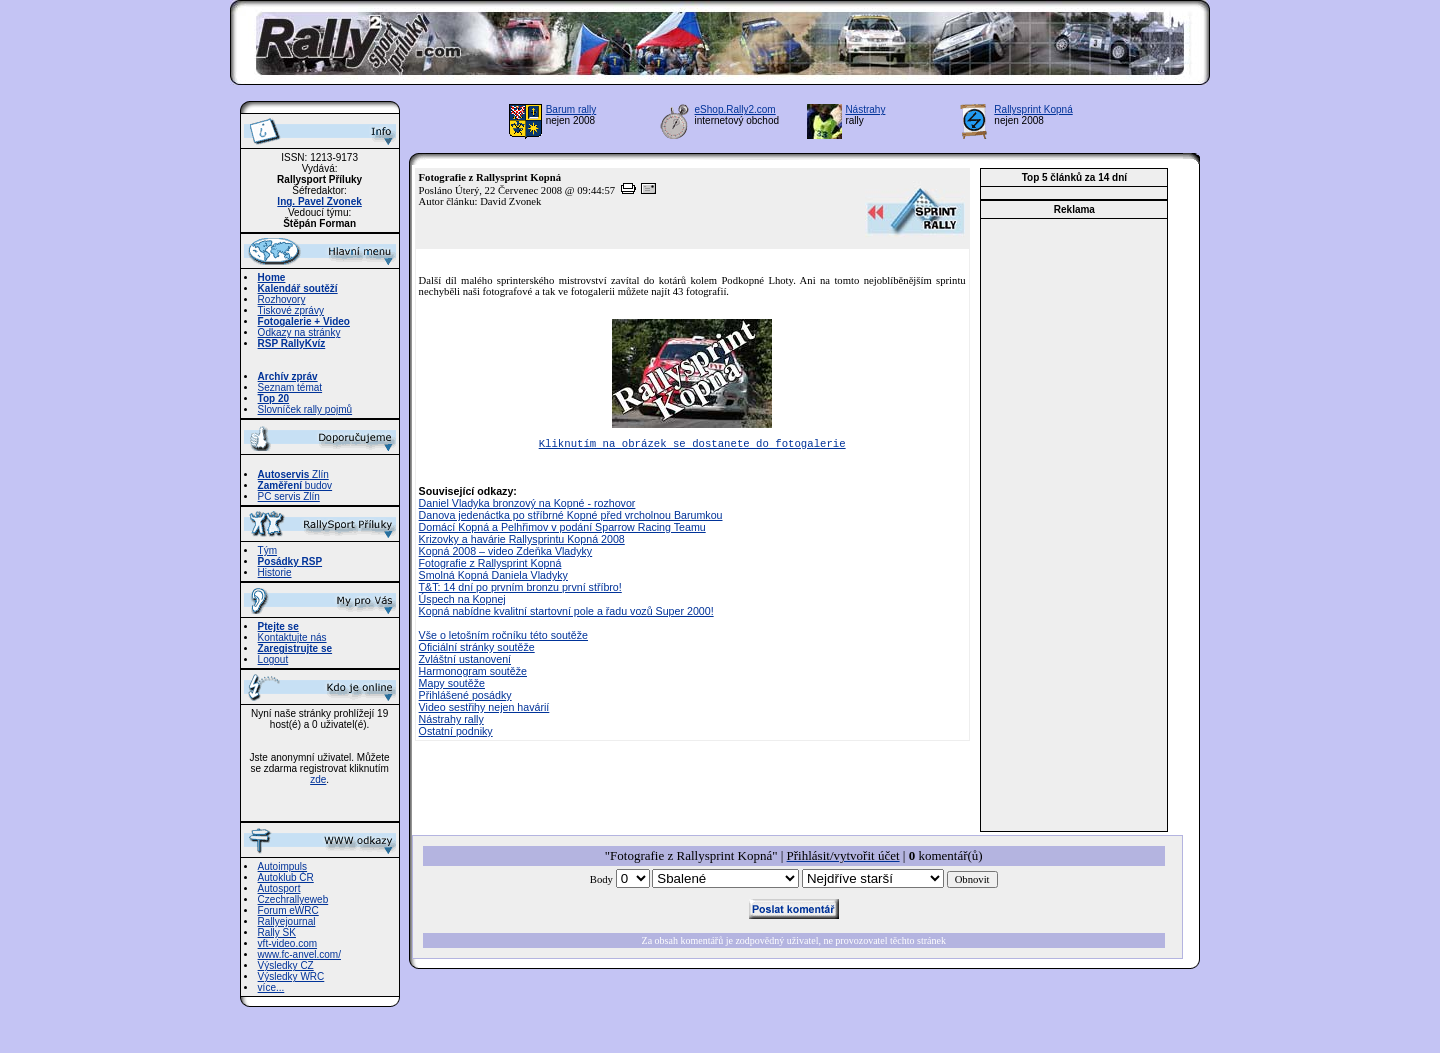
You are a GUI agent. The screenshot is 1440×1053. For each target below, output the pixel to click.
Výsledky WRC (291, 976)
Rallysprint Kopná (1033, 109)
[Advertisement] (1074, 525)
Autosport (279, 888)
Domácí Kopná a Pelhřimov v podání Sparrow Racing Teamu (562, 529)
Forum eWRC (288, 910)
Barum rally (571, 109)
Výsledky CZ (286, 965)
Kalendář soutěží (298, 288)
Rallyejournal (287, 921)
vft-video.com (287, 943)
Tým (267, 550)
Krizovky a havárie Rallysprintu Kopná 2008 (522, 541)
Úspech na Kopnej (462, 601)
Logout (273, 659)
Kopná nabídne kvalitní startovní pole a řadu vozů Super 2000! (566, 613)
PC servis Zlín (289, 496)
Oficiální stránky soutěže (477, 649)
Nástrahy (865, 109)
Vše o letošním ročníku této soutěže (503, 637)
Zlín (293, 474)
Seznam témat (290, 387)
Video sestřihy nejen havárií (484, 709)
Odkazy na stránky (299, 332)
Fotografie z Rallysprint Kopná (490, 565)
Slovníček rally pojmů (305, 409)
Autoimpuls (282, 866)
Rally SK (277, 932)
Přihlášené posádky (465, 697)
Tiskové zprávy (291, 310)
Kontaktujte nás (292, 637)
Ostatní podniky (456, 733)
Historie (275, 572)
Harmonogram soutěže (473, 673)
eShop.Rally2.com (735, 109)
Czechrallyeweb (293, 899)
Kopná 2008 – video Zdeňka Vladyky (506, 553)
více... (271, 987)
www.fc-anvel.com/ (299, 954)
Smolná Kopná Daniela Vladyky (493, 577)
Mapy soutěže (452, 685)
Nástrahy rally (451, 721)
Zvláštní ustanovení (465, 661)
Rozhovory (282, 299)
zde (318, 779)
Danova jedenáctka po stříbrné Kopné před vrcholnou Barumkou (571, 517)
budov (295, 485)
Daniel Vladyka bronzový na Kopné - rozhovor (527, 505)
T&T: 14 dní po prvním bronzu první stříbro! (520, 589)
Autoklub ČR (286, 877)
